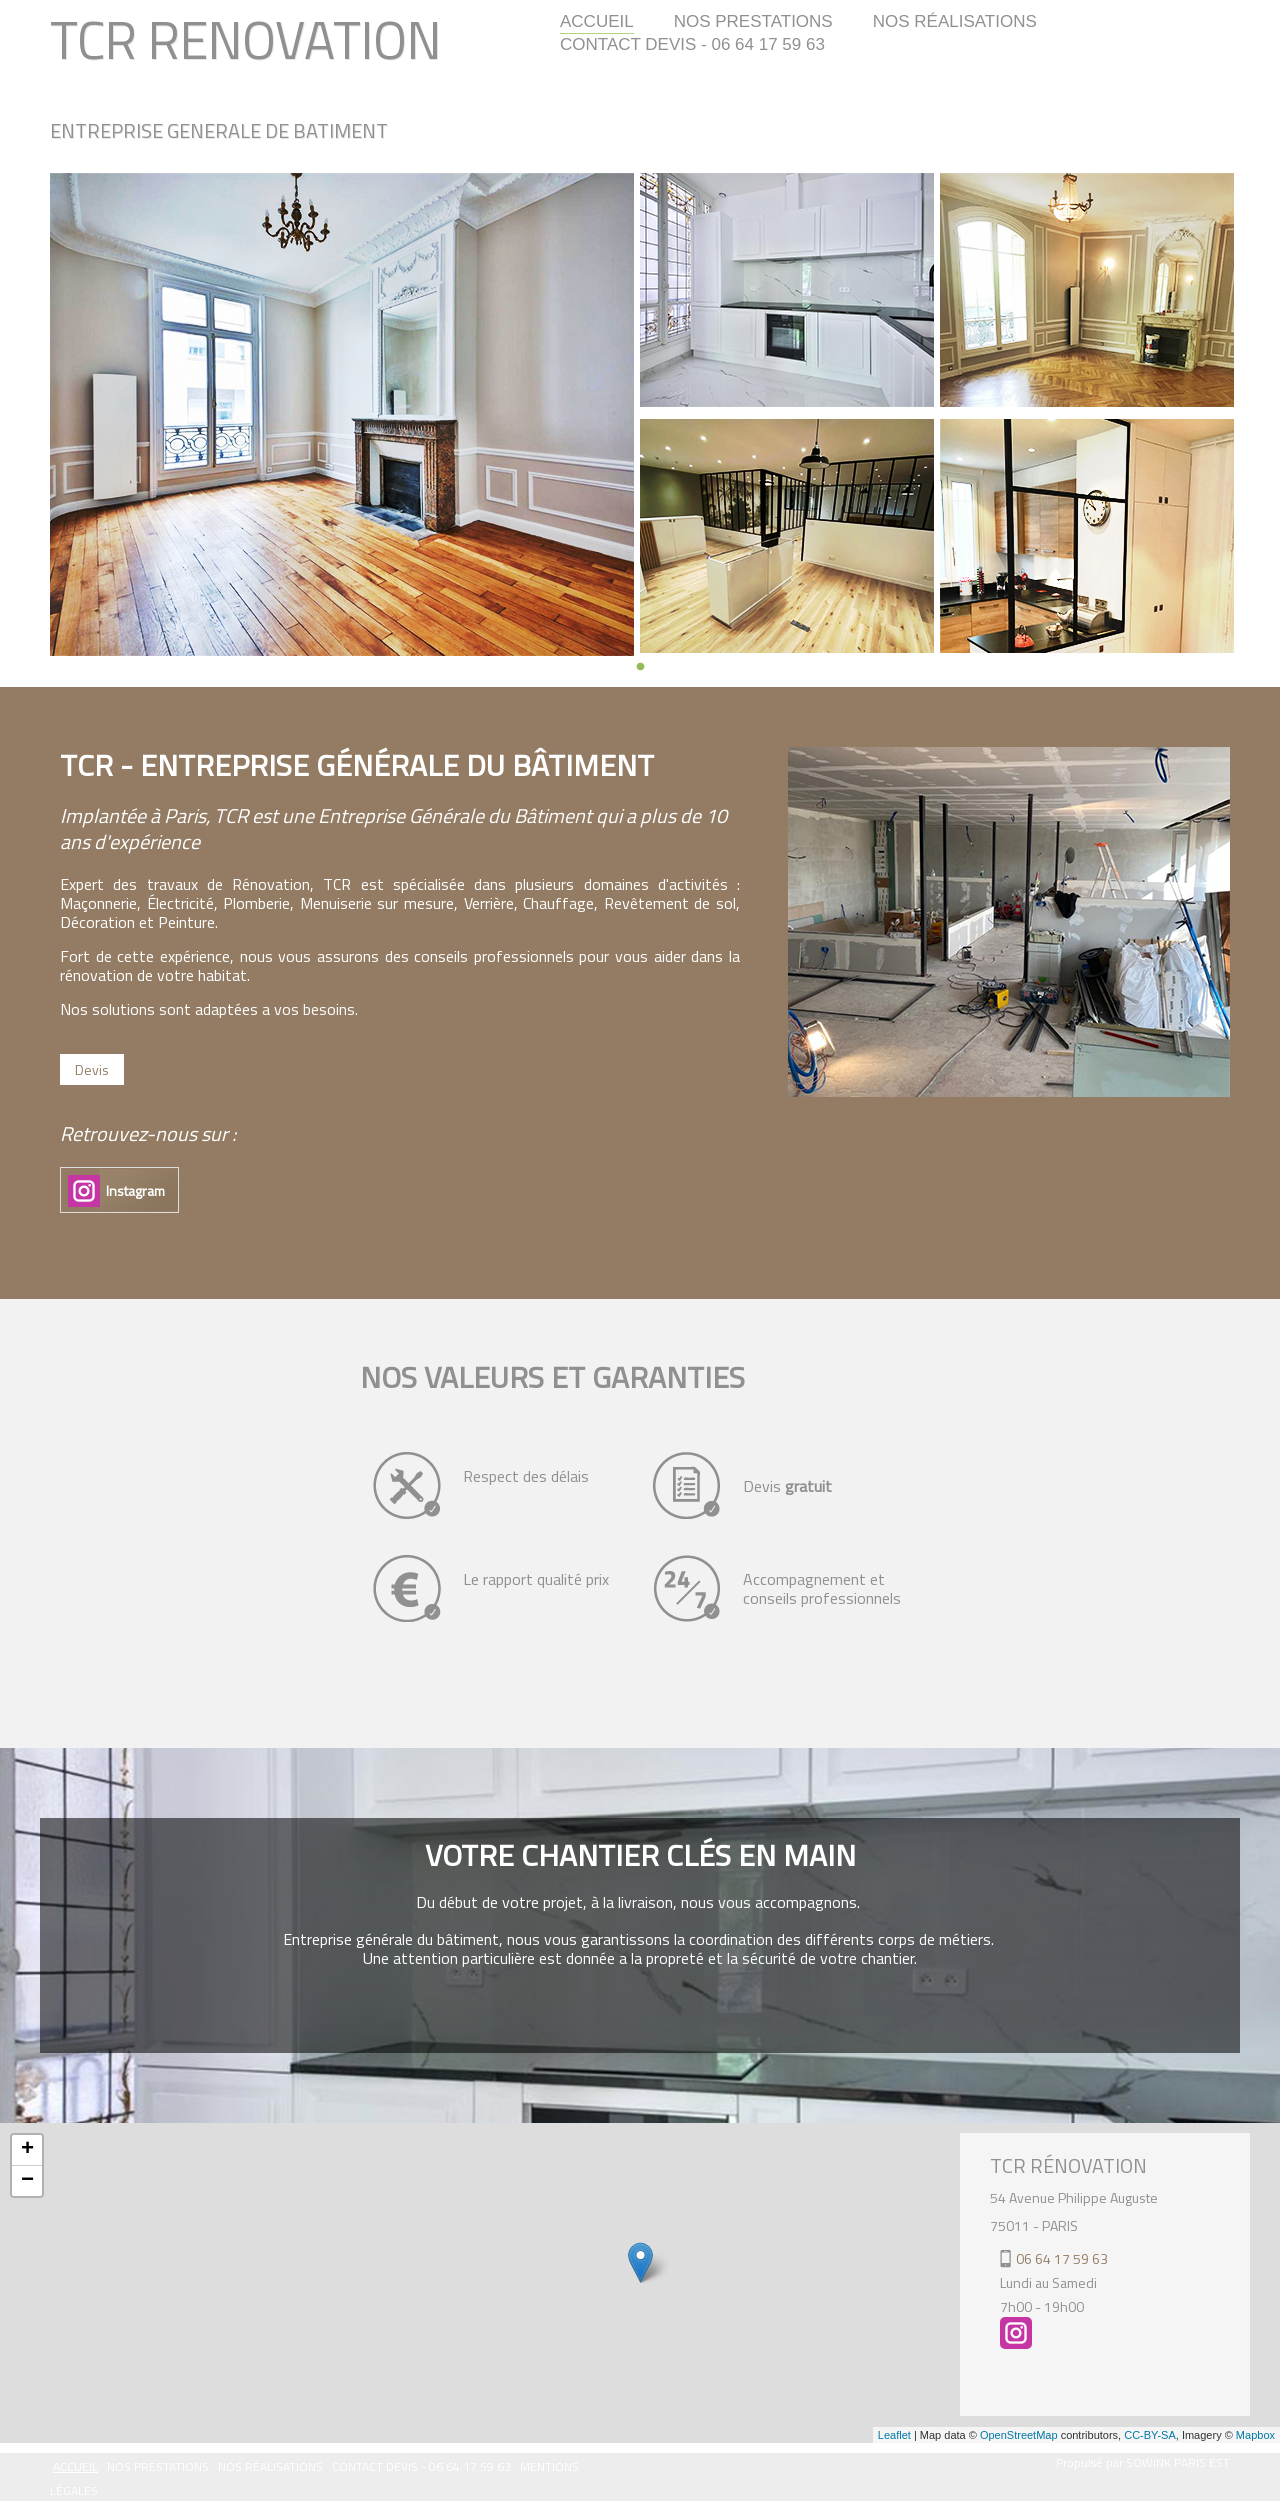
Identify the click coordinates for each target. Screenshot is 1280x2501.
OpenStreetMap (1019, 2435)
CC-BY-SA (1150, 2435)
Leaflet (894, 2435)
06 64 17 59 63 (1062, 2258)
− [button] (27, 2181)
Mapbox (1255, 2435)
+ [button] (27, 2150)
